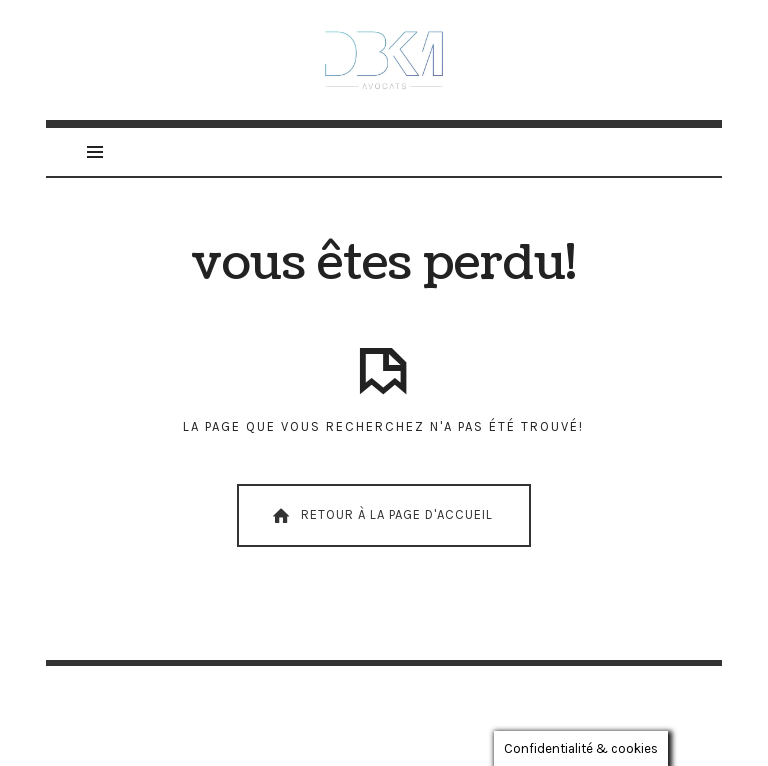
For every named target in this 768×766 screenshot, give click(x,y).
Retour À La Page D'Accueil (381, 516)
